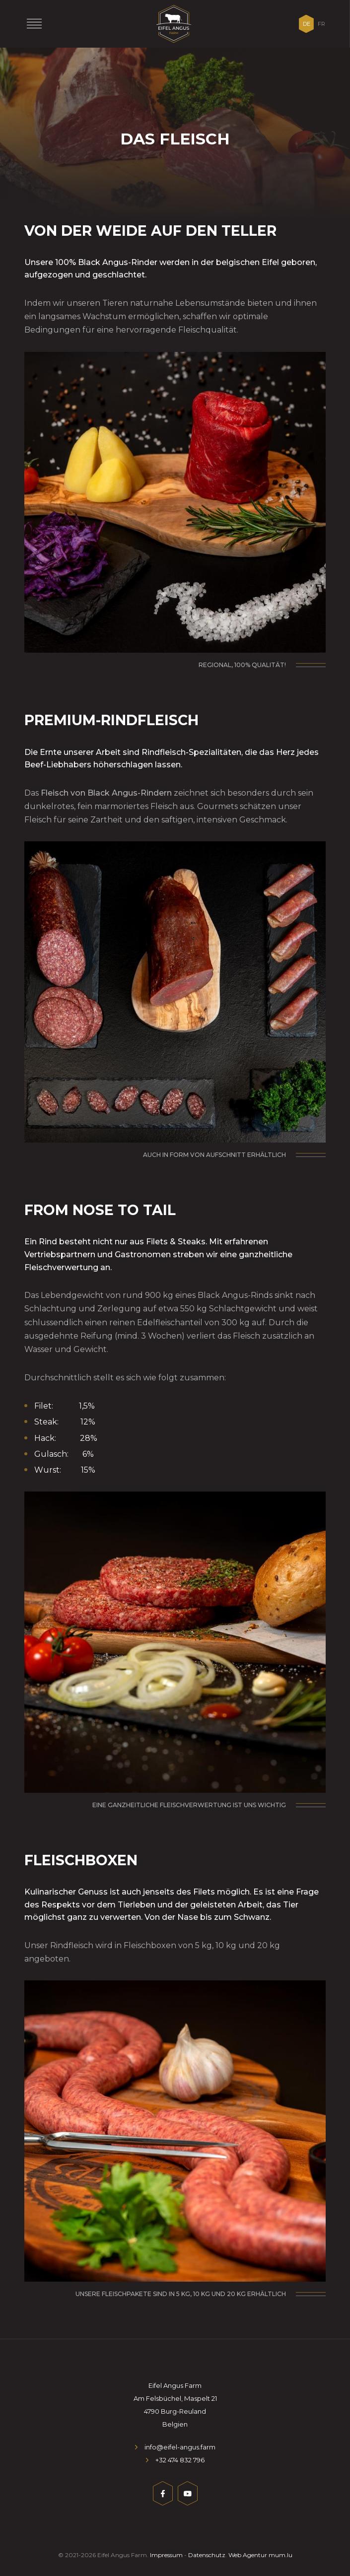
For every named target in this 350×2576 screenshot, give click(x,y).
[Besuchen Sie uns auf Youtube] (188, 2495)
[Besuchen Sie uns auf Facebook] (163, 2495)
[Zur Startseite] (173, 24)
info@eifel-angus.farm (179, 2447)
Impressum (166, 2555)
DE (306, 23)
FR (321, 23)
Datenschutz (206, 2555)
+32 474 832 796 (180, 2460)
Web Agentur (247, 2555)
